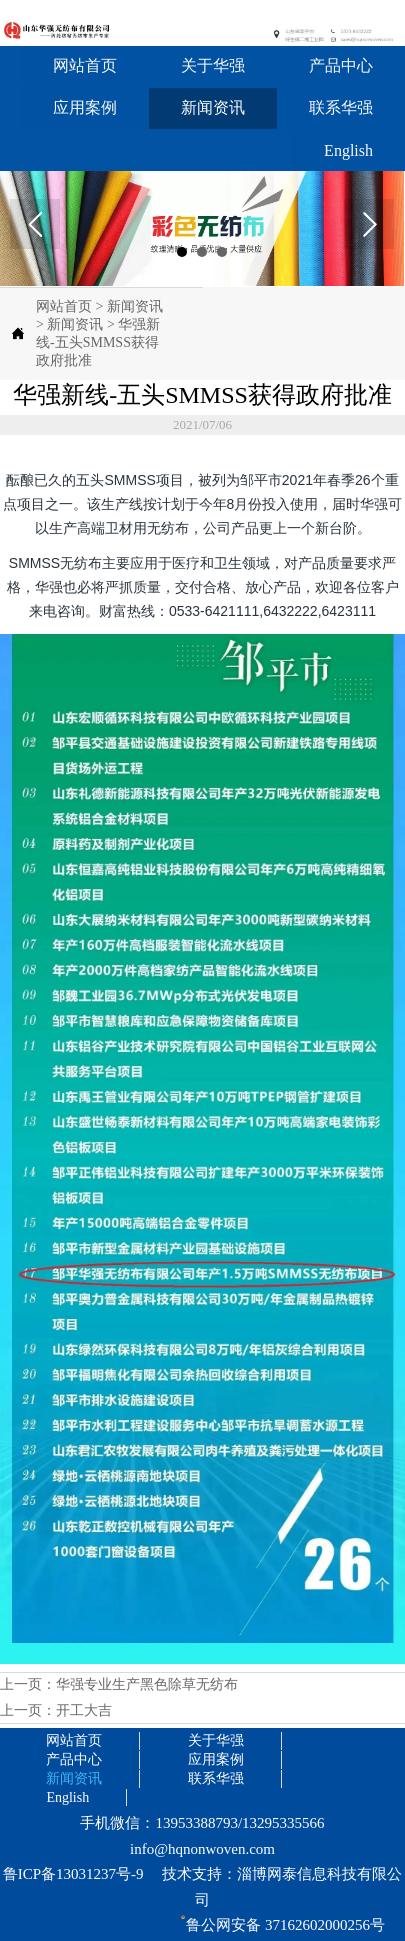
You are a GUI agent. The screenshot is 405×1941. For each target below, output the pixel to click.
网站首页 (64, 306)
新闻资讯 (135, 306)
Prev (35, 224)
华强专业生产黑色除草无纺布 (147, 1684)
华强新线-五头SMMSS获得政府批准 (98, 342)
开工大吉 (84, 1710)
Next (369, 224)
